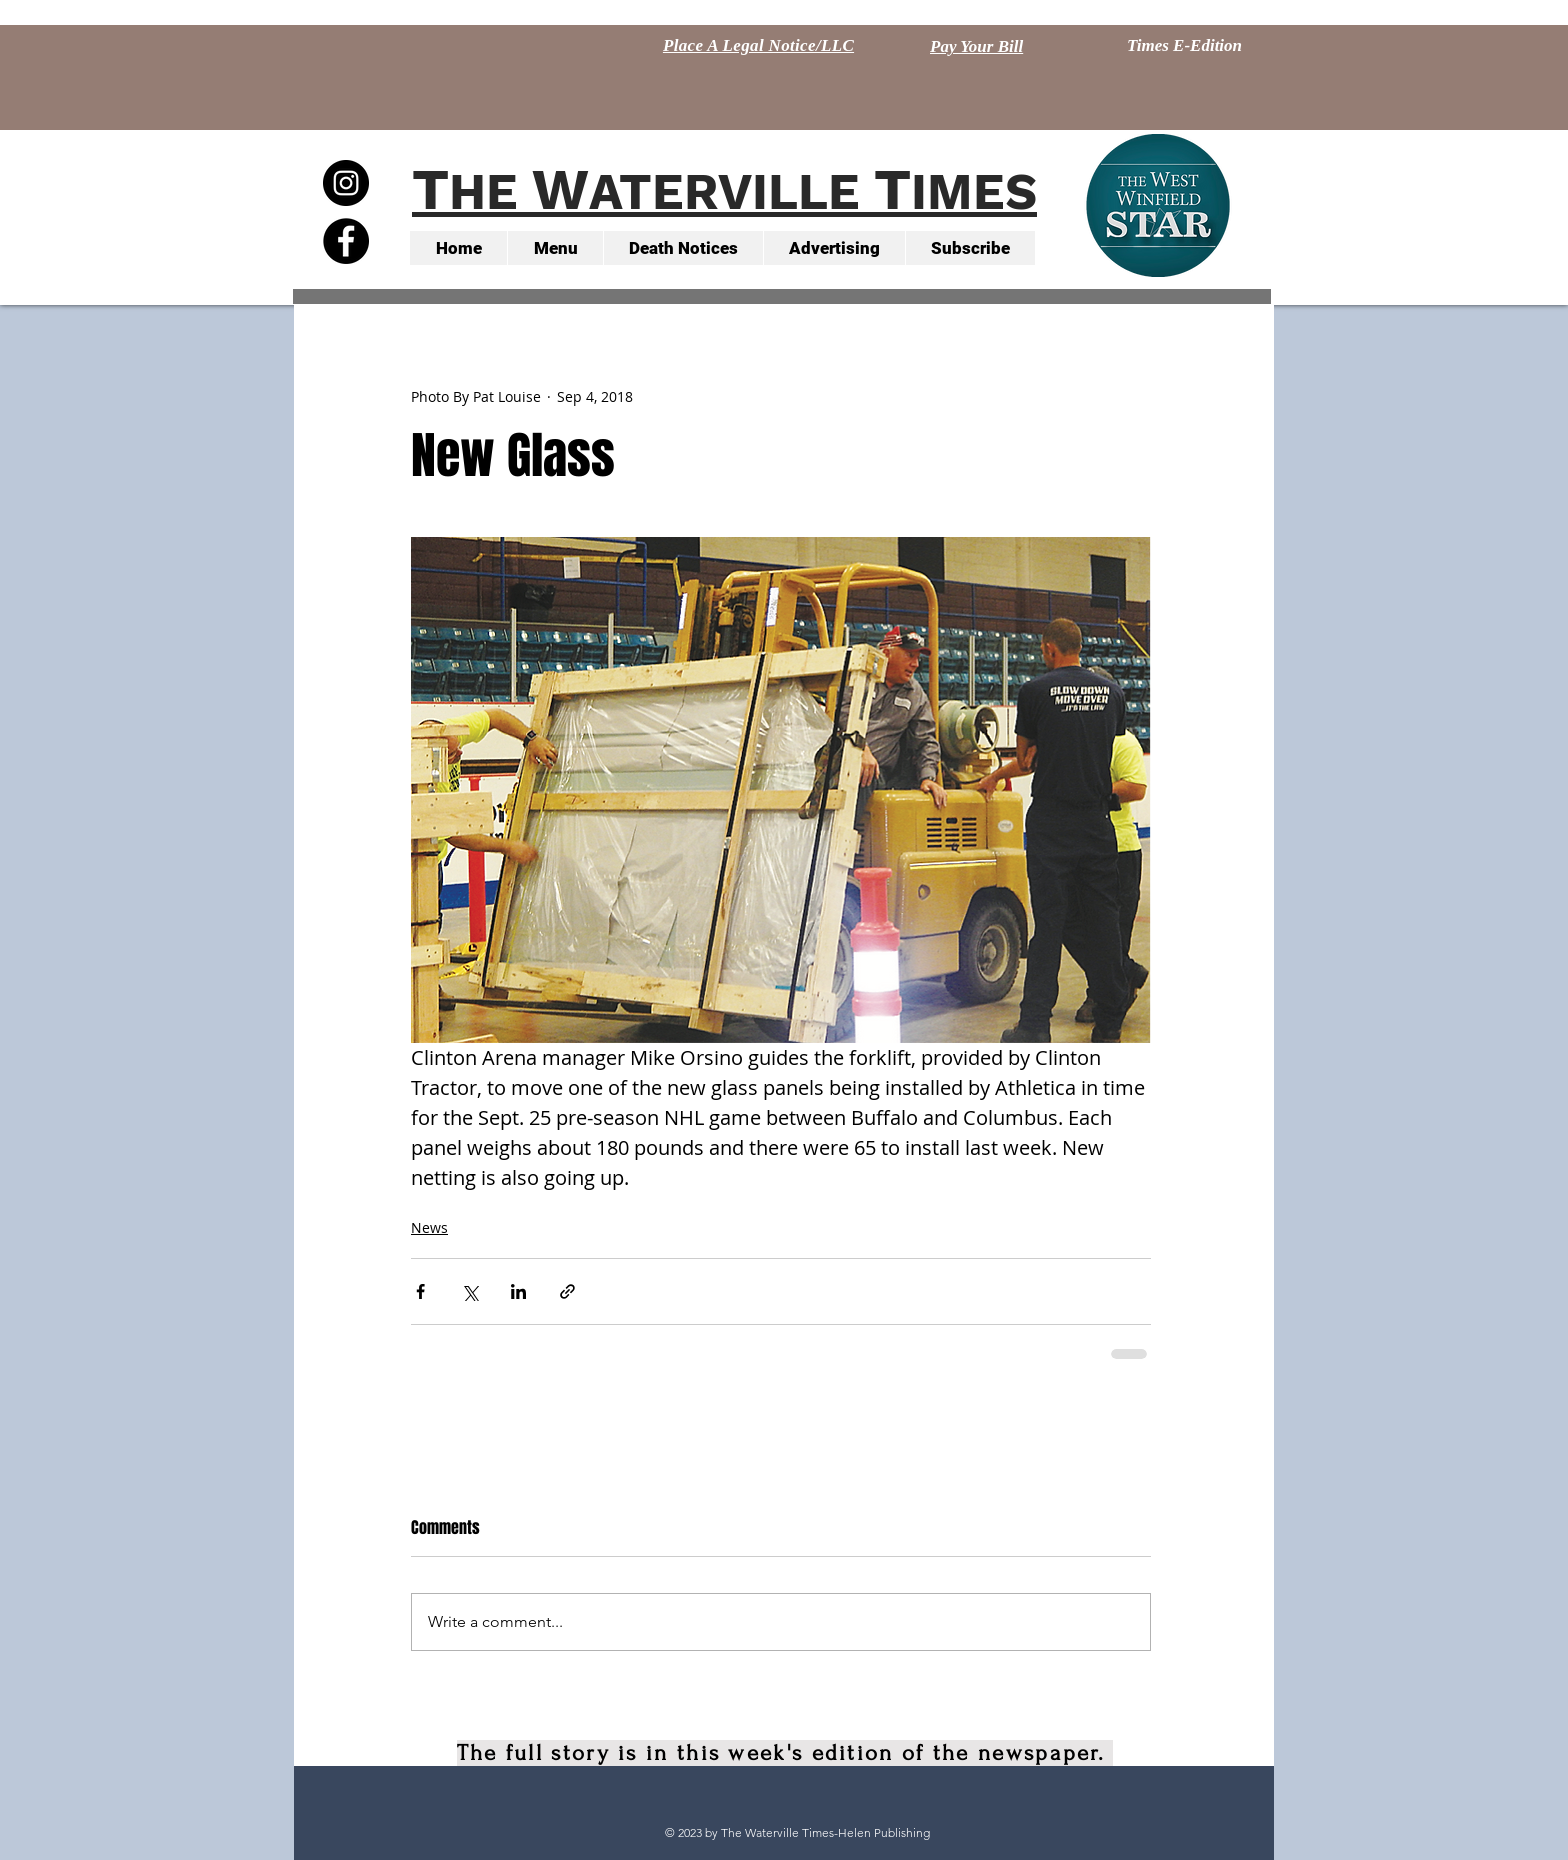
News (429, 1227)
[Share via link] (567, 1291)
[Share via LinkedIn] (518, 1291)
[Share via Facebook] (420, 1291)
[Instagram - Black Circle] (346, 183)
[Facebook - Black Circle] (346, 241)
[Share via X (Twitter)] (469, 1291)
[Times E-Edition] (1184, 46)
